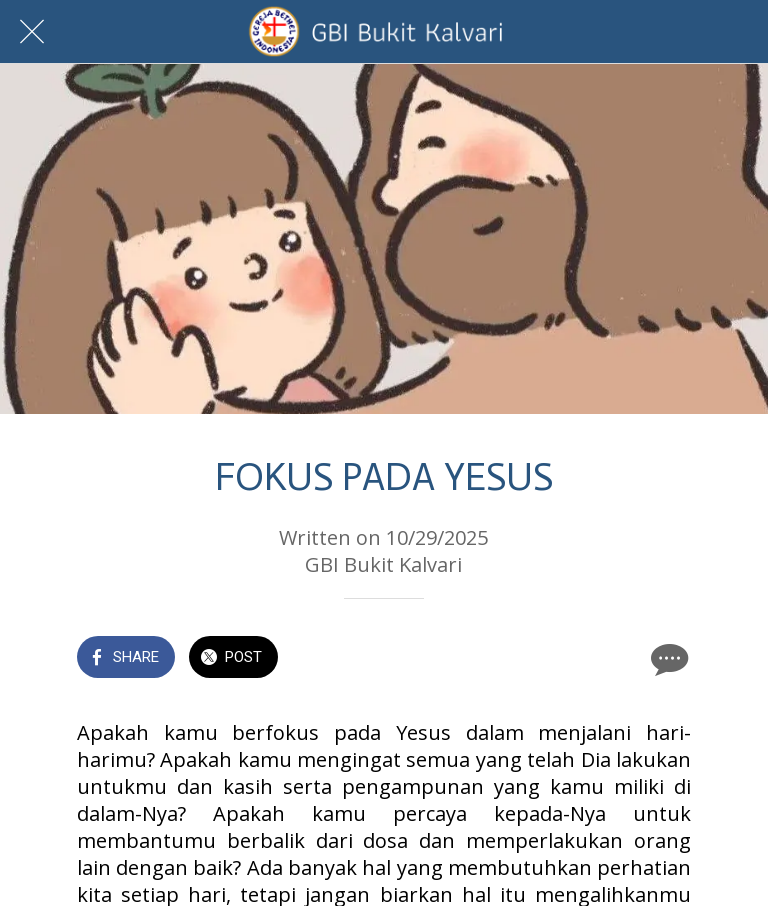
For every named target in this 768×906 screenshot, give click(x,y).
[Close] (32, 32)
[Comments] (667, 659)
